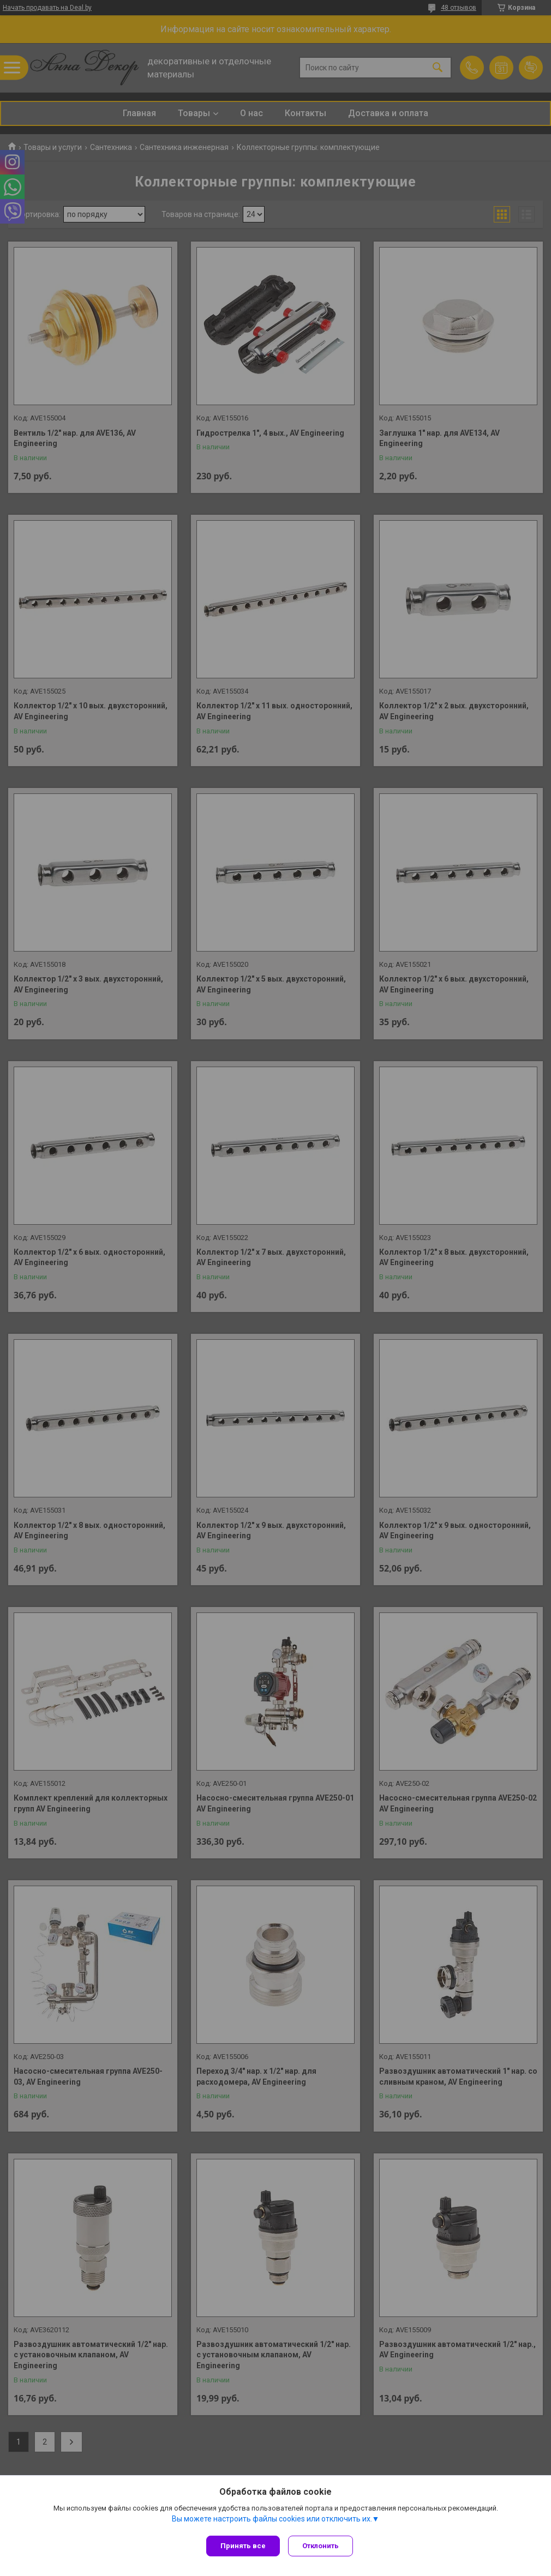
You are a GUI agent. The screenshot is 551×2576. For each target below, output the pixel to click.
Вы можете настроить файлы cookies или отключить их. (272, 2521)
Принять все (243, 2546)
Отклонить (323, 2546)
